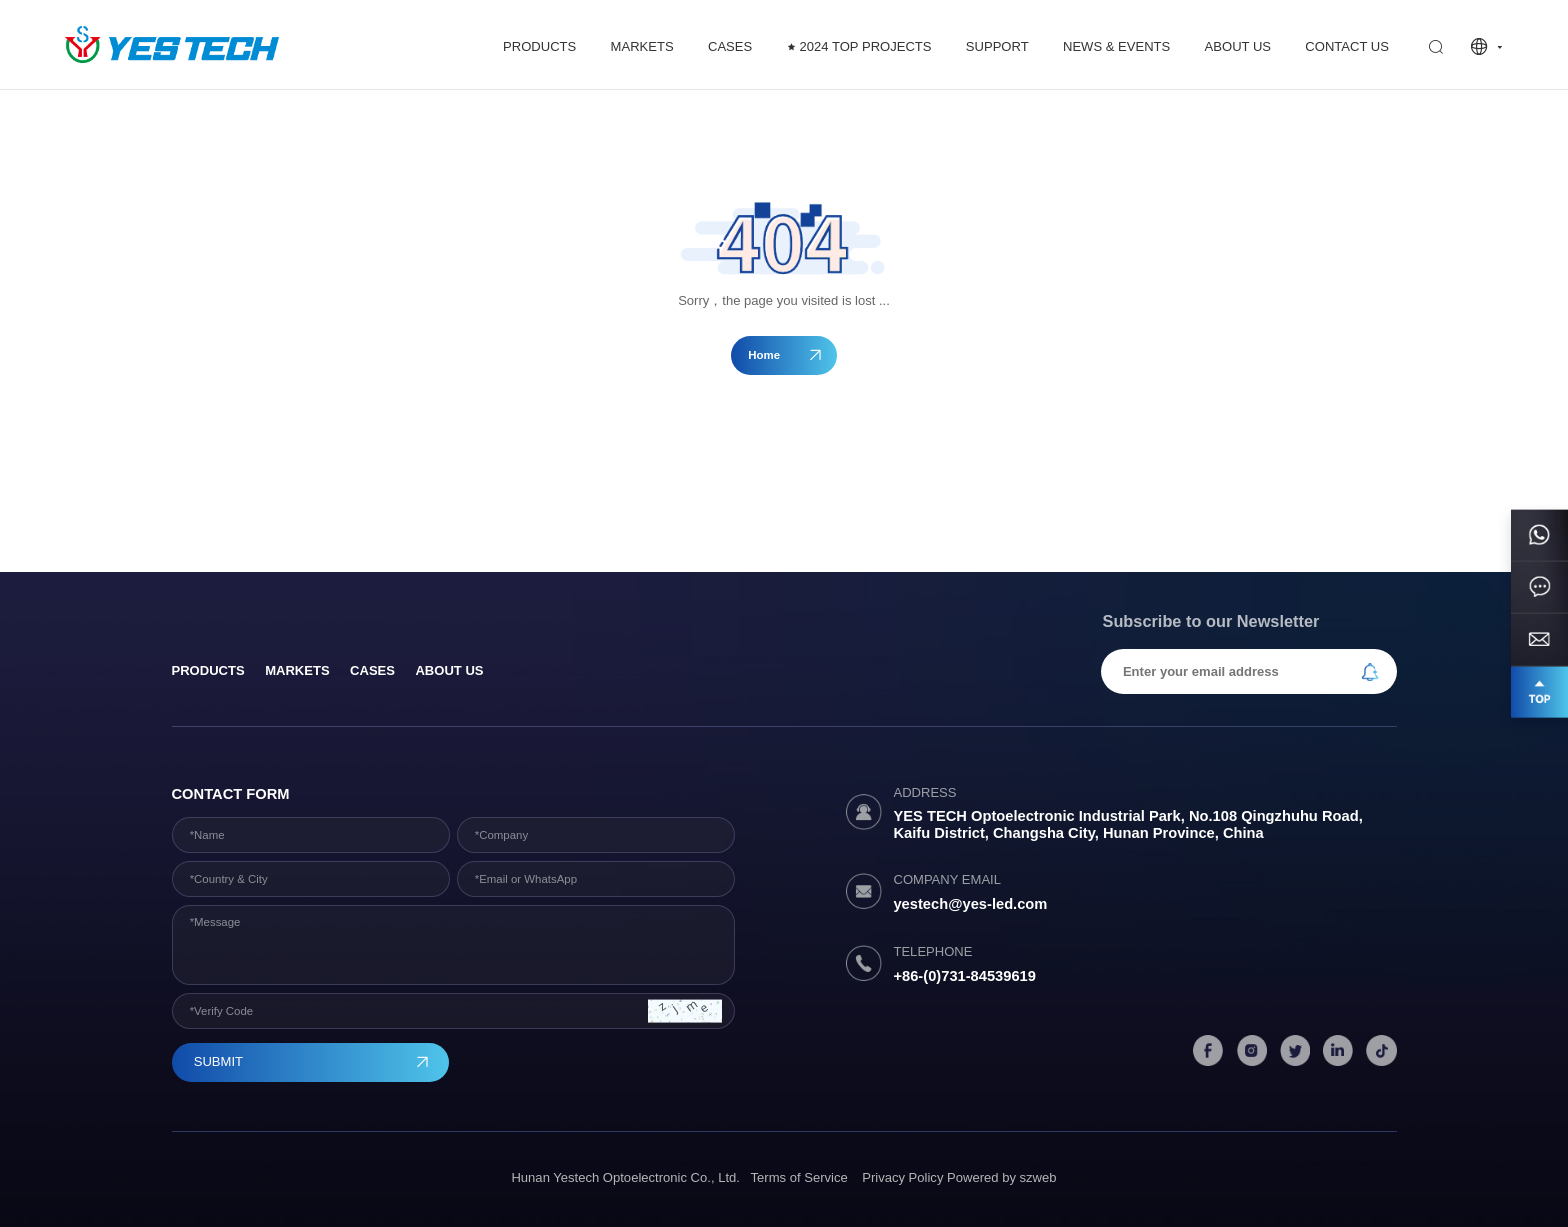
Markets (297, 670)
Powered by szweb (1002, 1177)
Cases (372, 670)
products (208, 670)
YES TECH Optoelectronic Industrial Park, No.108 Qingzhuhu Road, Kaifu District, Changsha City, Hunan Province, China (1127, 824)
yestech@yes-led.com (970, 904)
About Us (449, 670)
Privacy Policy (902, 1177)
